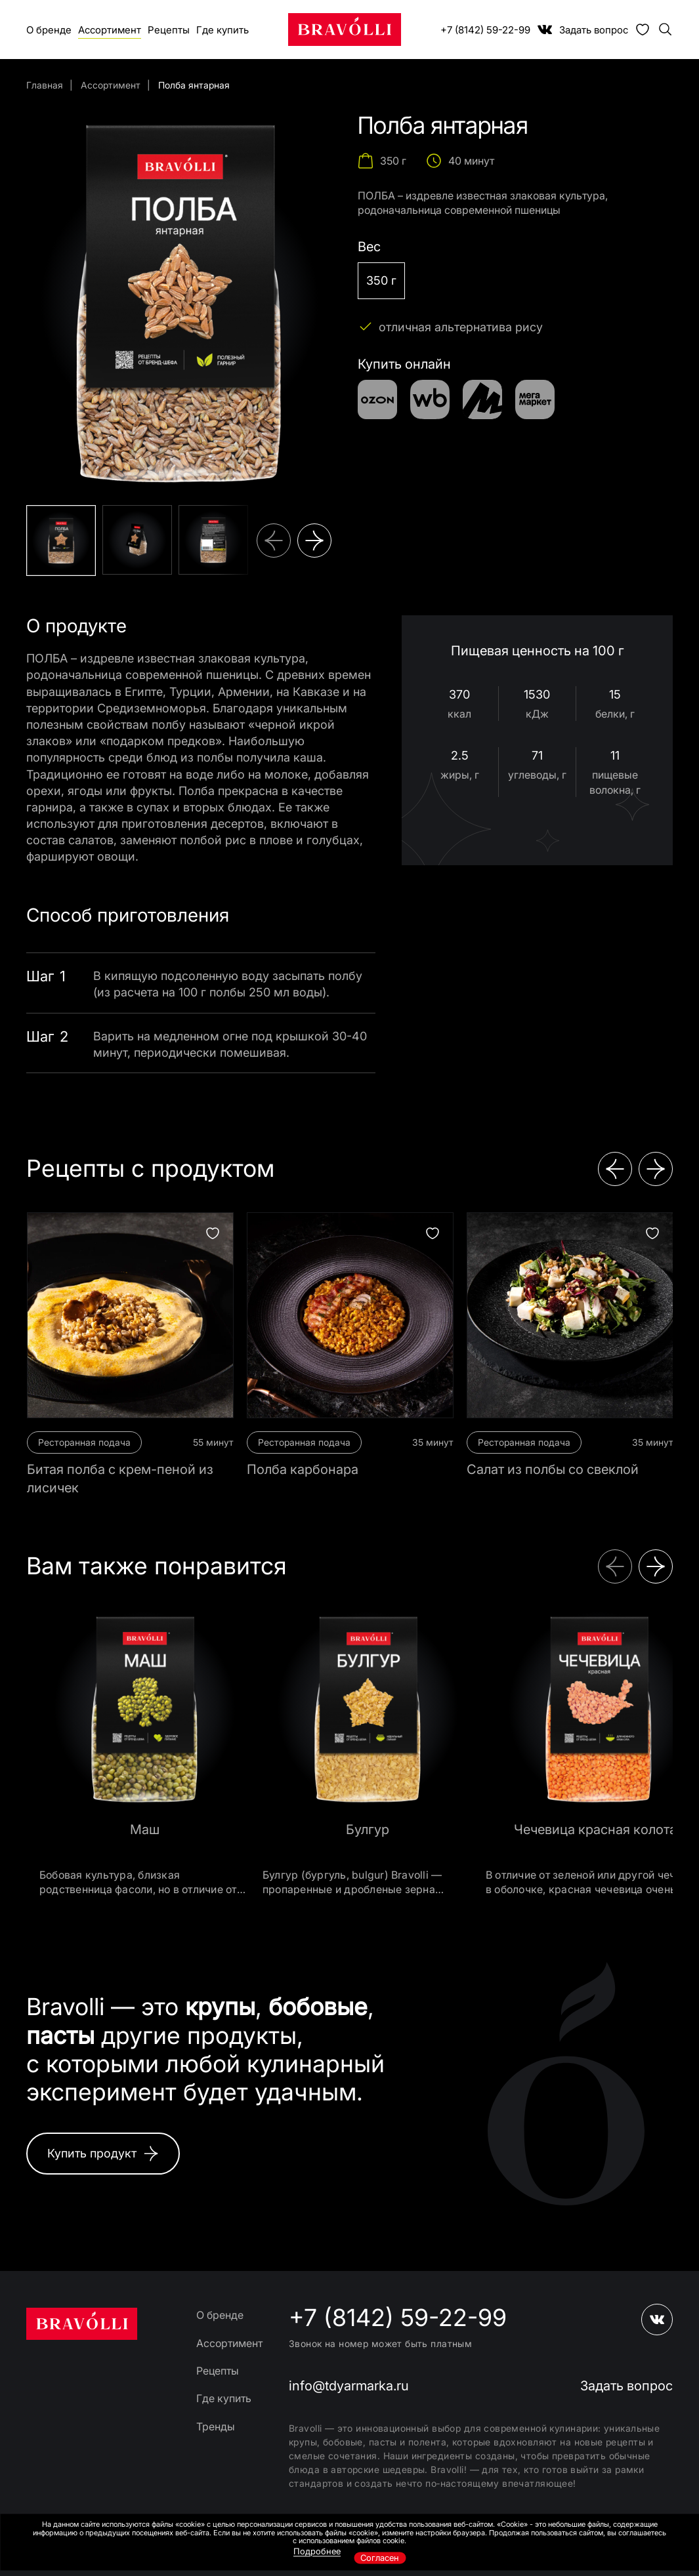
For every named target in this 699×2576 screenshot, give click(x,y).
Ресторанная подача (84, 1442)
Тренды (215, 2426)
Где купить (222, 30)
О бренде (49, 30)
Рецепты (169, 30)
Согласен (379, 2557)
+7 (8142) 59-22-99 (485, 30)
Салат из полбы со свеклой (553, 1469)
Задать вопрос (593, 30)
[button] (274, 540)
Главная (44, 85)
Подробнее (317, 2551)
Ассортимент (109, 30)
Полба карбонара (302, 1469)
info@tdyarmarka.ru (349, 2386)
